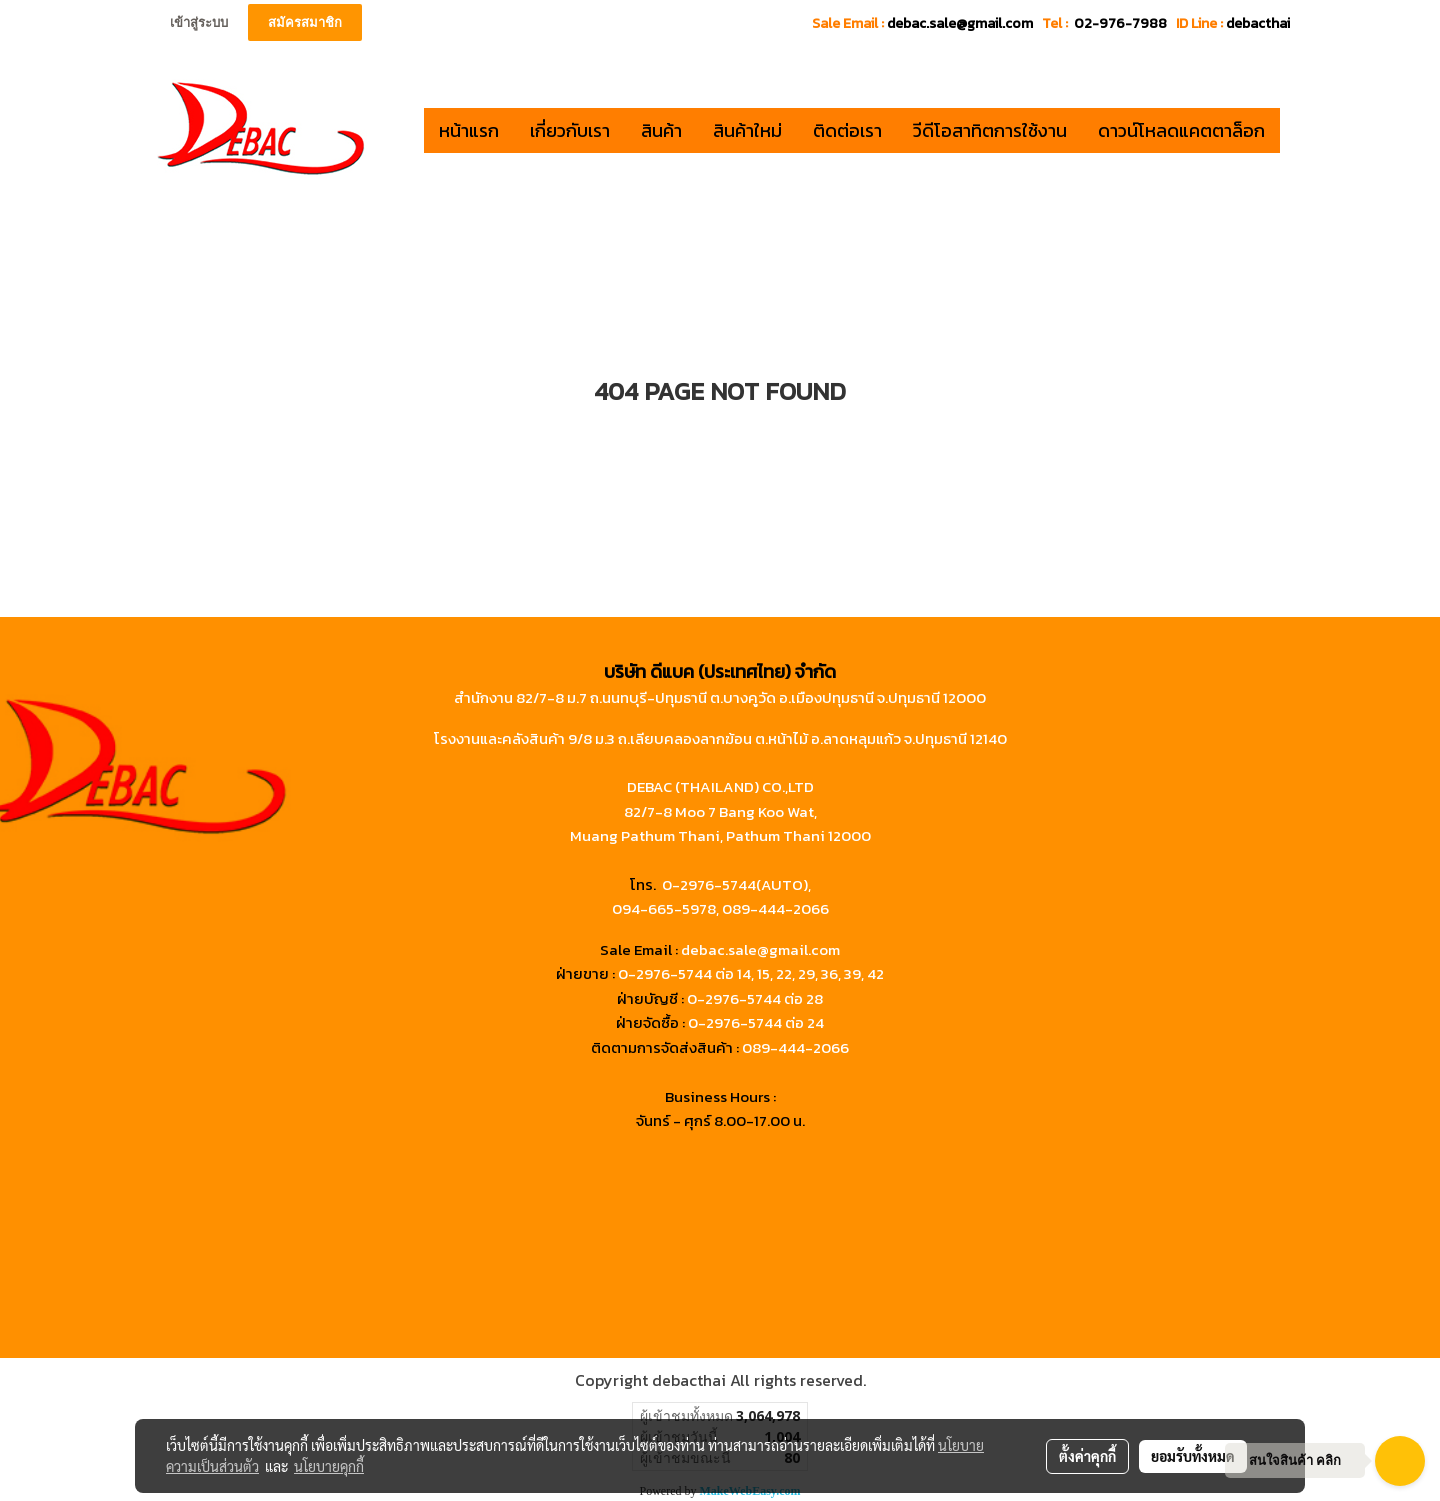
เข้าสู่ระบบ (199, 22)
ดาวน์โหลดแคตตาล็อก (1181, 130)
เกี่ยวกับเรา (570, 130)
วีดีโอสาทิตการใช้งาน (990, 130)
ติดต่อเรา (847, 130)
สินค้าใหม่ (747, 130)
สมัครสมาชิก (305, 22)
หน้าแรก (469, 130)
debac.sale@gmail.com (760, 949)
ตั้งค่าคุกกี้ (1087, 1456)
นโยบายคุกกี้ (329, 1466)
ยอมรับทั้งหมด (1193, 1456)
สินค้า (661, 130)
